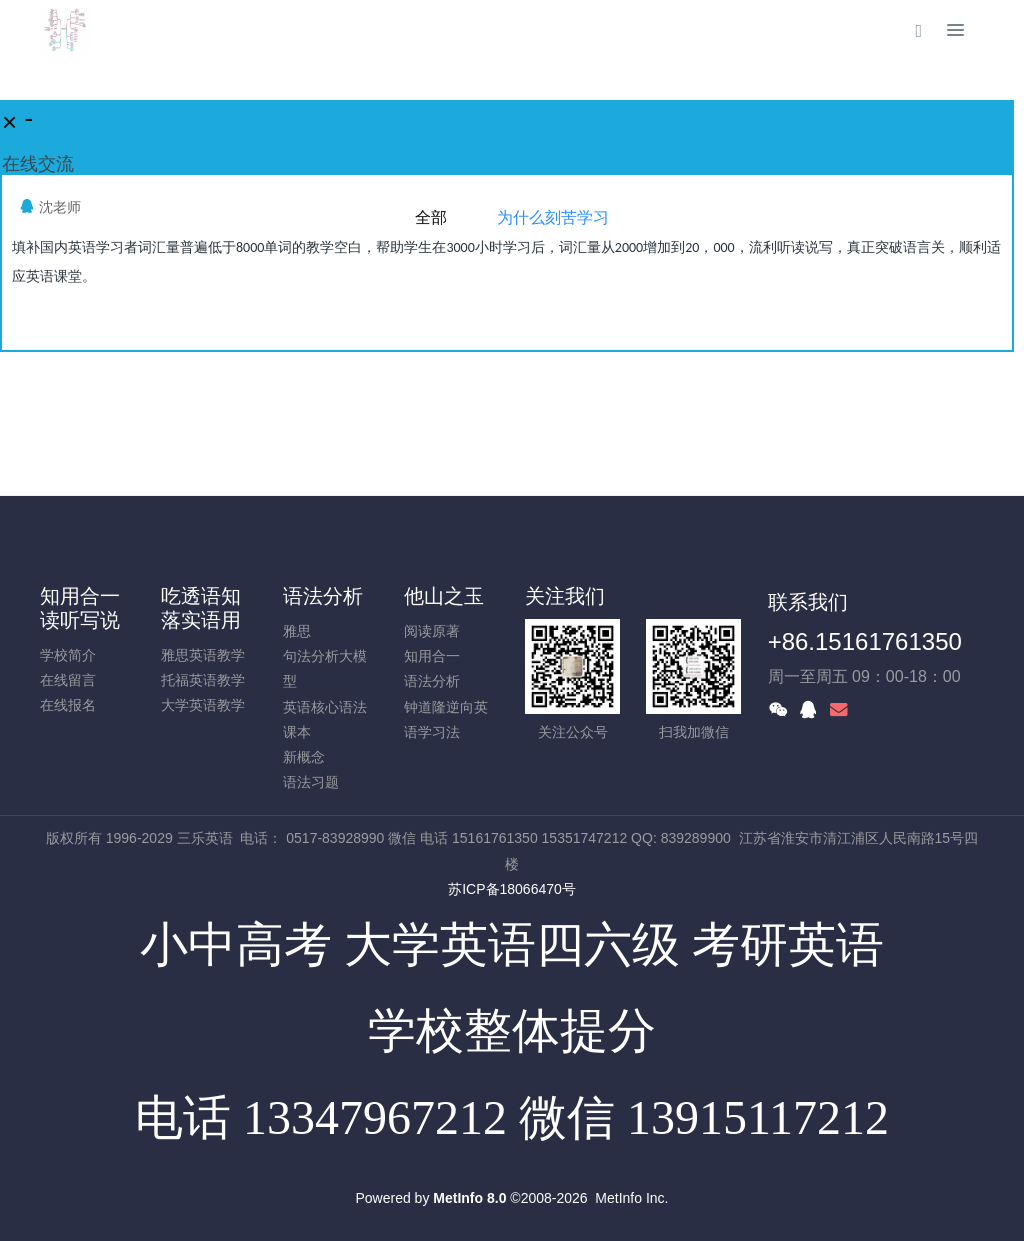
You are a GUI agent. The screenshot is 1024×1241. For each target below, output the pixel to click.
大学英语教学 (203, 705)
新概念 (304, 757)
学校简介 (68, 655)
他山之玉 (444, 596)
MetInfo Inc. (631, 1198)
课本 (297, 732)
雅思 (297, 631)
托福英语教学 (203, 680)
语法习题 (311, 782)
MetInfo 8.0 (469, 1198)
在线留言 (68, 680)
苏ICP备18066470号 (512, 889)
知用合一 (432, 656)
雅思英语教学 (203, 655)
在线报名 (68, 705)
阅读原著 (432, 631)
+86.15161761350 (865, 641)
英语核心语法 (325, 707)
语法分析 (323, 596)
